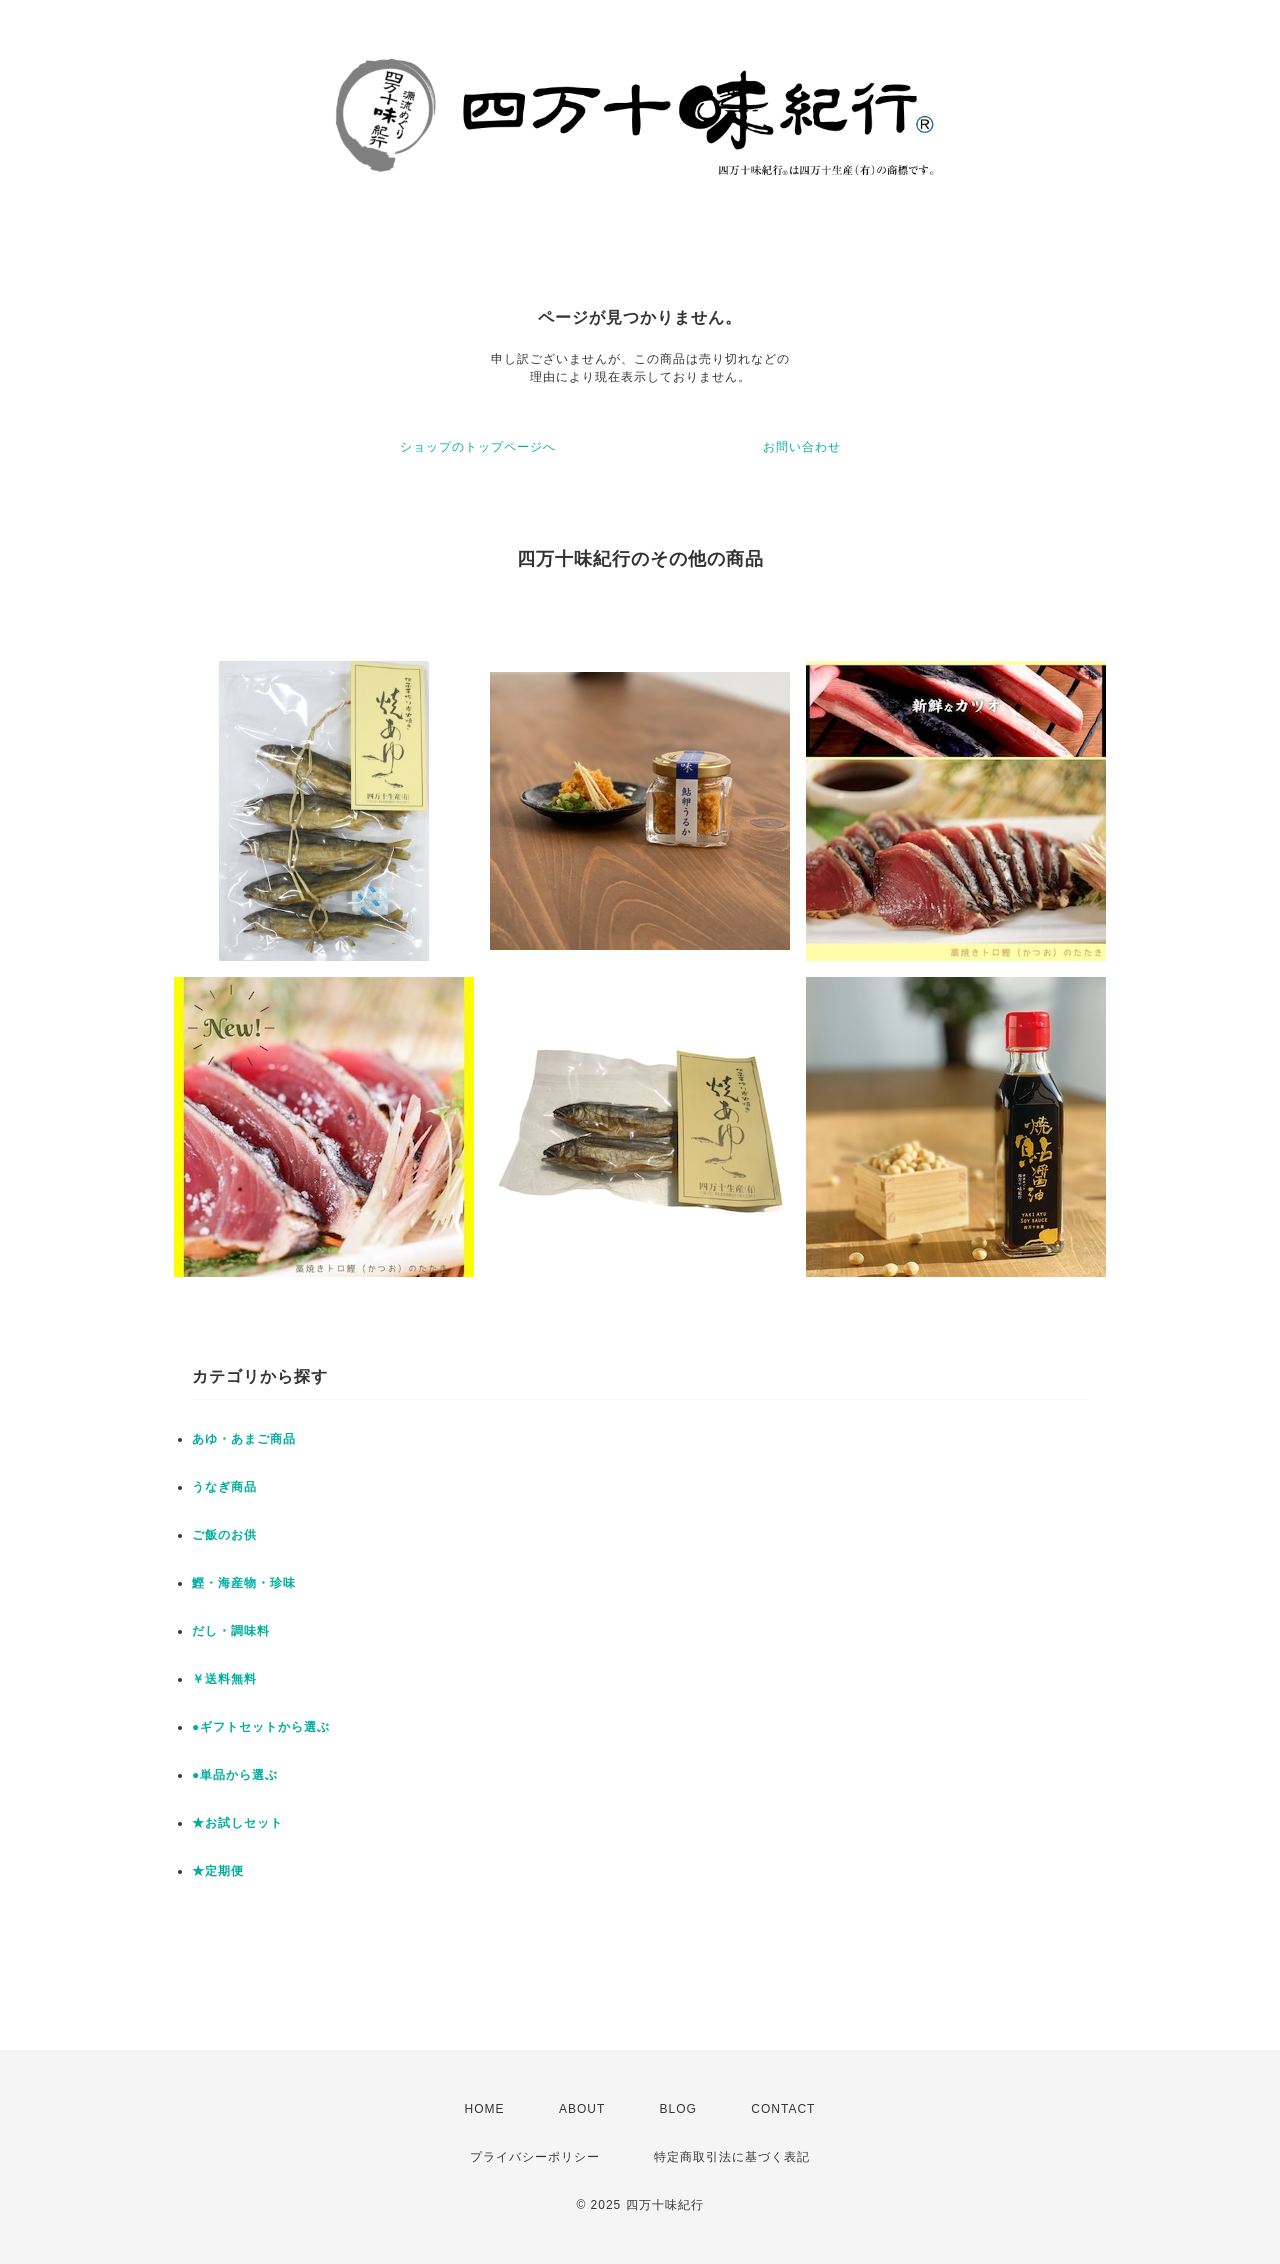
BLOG (678, 2109)
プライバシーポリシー (535, 2157)
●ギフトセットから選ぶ (261, 1727)
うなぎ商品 (224, 1487)
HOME (485, 2109)
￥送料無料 (224, 1679)
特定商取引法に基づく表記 (732, 2157)
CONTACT (783, 2109)
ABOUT (582, 2109)
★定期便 (218, 1871)
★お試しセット (237, 1823)
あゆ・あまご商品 (244, 1439)
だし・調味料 (231, 1631)
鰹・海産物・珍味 (244, 1583)
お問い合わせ (802, 447)
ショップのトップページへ (478, 447)
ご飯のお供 (224, 1535)
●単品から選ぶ (235, 1775)
